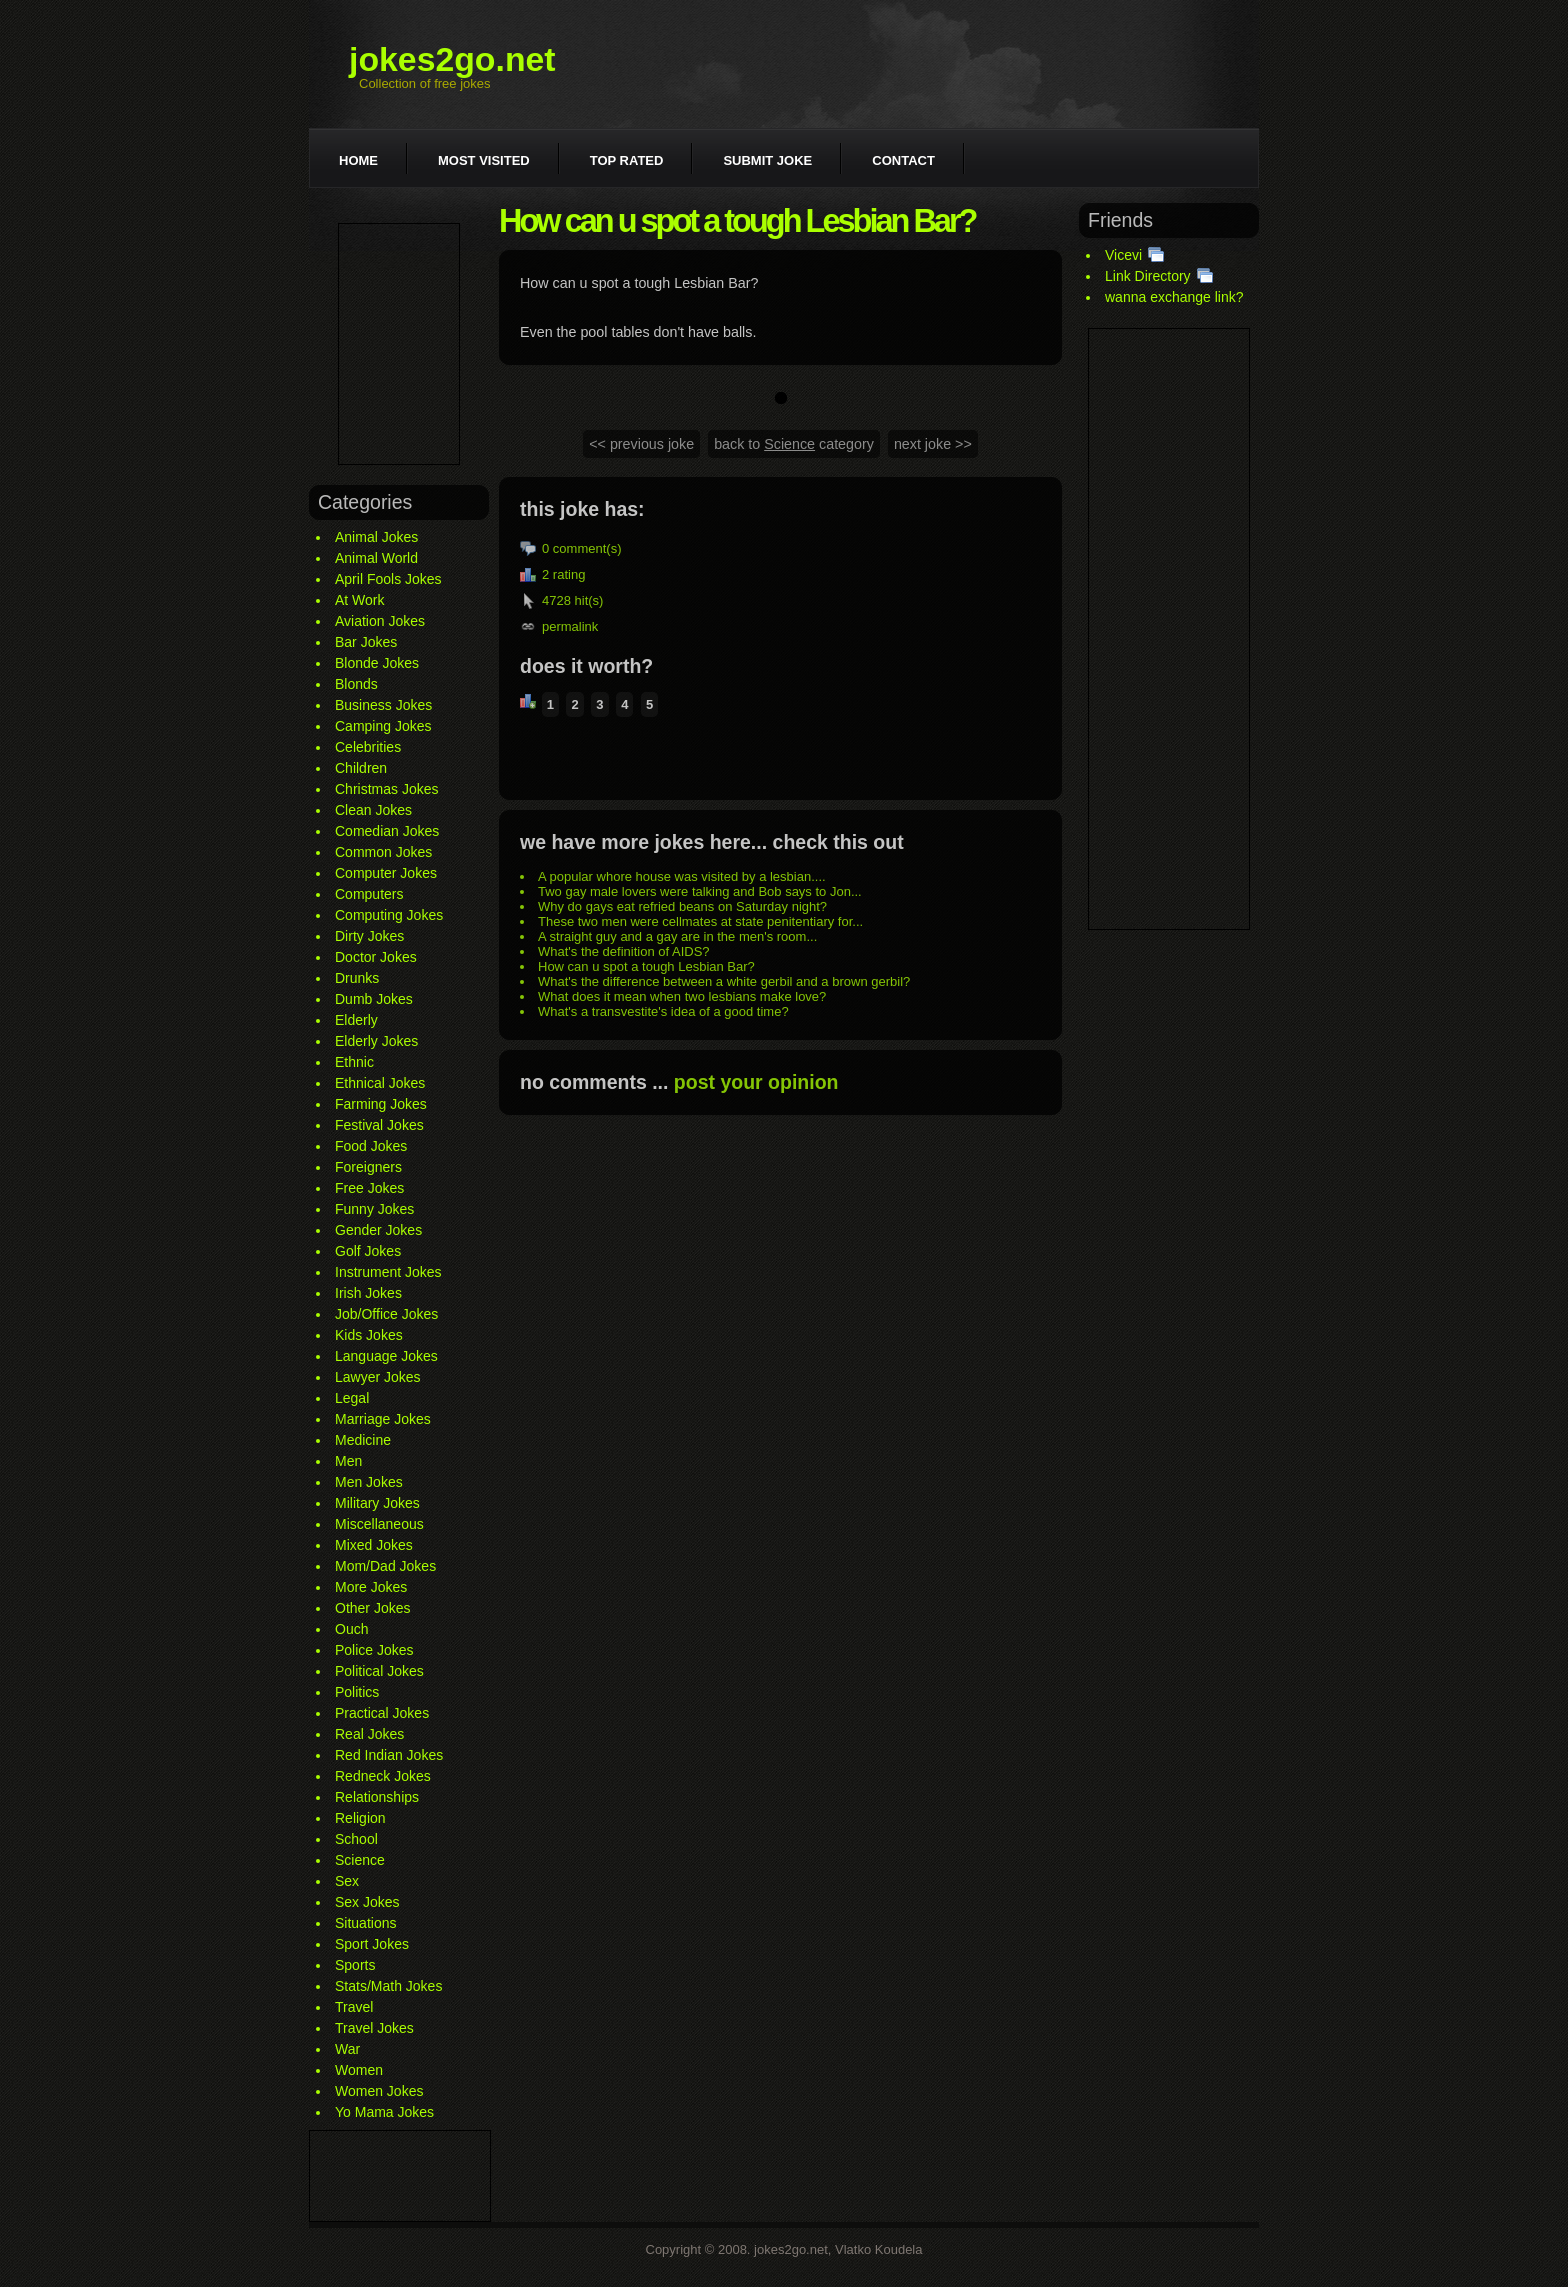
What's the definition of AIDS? (624, 951)
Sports (355, 1965)
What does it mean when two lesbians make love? (682, 996)
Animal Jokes (376, 537)
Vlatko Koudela (878, 2249)
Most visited (484, 160)
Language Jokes (386, 1356)
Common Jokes (383, 852)
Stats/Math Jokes (388, 1986)
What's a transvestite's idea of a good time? (663, 1011)
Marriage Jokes (383, 1419)
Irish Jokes (368, 1293)
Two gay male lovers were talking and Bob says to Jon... (700, 891)
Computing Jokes (389, 915)
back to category (794, 444)
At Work (360, 600)
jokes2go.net (452, 59)
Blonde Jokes (377, 663)
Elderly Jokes (376, 1041)
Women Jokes (379, 2091)
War (347, 2049)
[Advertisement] (399, 344)
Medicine (363, 1440)
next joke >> (933, 444)
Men (348, 1461)
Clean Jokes (373, 810)
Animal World (376, 558)
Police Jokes (374, 1650)
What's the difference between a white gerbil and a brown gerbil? (724, 981)
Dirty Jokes (369, 936)
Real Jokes (369, 1734)
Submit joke (767, 160)
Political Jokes (379, 1671)
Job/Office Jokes (386, 1314)
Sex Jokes (367, 1902)
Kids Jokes (369, 1335)
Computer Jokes (386, 873)
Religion (360, 1818)
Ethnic (354, 1062)
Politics (357, 1692)
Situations (365, 1923)
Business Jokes (383, 705)
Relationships (377, 1797)
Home (358, 160)
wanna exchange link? (1174, 297)
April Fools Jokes (388, 579)
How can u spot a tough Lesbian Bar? (646, 966)
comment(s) (587, 548)
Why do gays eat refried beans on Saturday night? (682, 906)
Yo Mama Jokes (384, 2112)
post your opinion (756, 1082)
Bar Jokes (366, 642)
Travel (354, 2007)
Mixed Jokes (374, 1545)
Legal (352, 1398)
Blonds (356, 684)
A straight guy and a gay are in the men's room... (677, 936)
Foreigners (368, 1167)
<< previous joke (641, 444)
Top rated (627, 160)
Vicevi (1123, 255)
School (356, 1839)
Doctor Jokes (376, 957)
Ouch (351, 1629)
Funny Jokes (374, 1209)
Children (361, 768)
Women (359, 2070)
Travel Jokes (374, 2028)
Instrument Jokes (388, 1272)
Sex (347, 1881)
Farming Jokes (381, 1104)
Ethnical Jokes (380, 1083)
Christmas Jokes (386, 789)
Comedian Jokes (387, 831)
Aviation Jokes (380, 621)
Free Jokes (369, 1188)
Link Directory (1148, 276)
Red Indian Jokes (389, 1755)
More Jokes (371, 1587)
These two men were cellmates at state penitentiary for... (700, 921)
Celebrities (368, 747)
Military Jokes (377, 1503)
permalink (570, 626)
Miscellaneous (379, 1524)
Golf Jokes (368, 1251)
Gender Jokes (378, 1230)
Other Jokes (372, 1608)
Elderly (356, 1020)
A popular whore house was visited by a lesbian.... (682, 876)
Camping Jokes (383, 726)
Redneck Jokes (383, 1776)
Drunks (357, 978)
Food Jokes (371, 1146)
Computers (369, 894)
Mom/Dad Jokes (385, 1566)
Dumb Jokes (374, 999)
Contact (903, 160)
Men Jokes (369, 1482)
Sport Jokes (372, 1944)
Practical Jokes (382, 1713)
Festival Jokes (379, 1125)
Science (360, 1860)
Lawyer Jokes (378, 1377)
